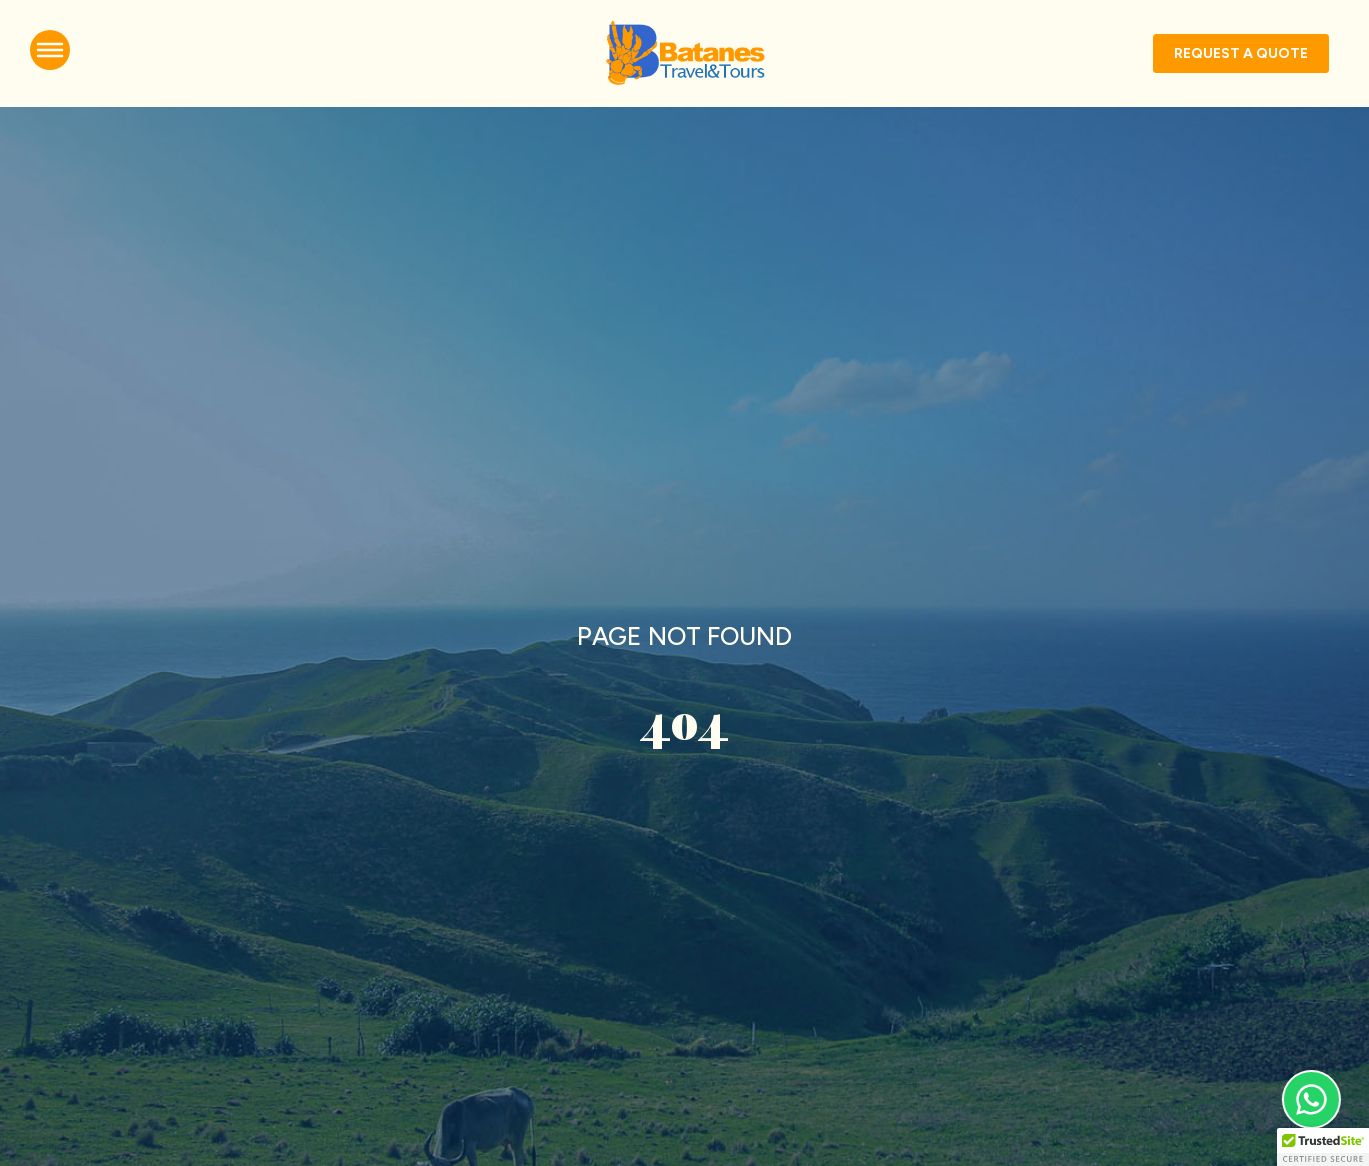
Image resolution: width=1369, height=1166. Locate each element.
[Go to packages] (1241, 53)
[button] (1323, 1147)
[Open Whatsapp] (1313, 1099)
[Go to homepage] (685, 53)
